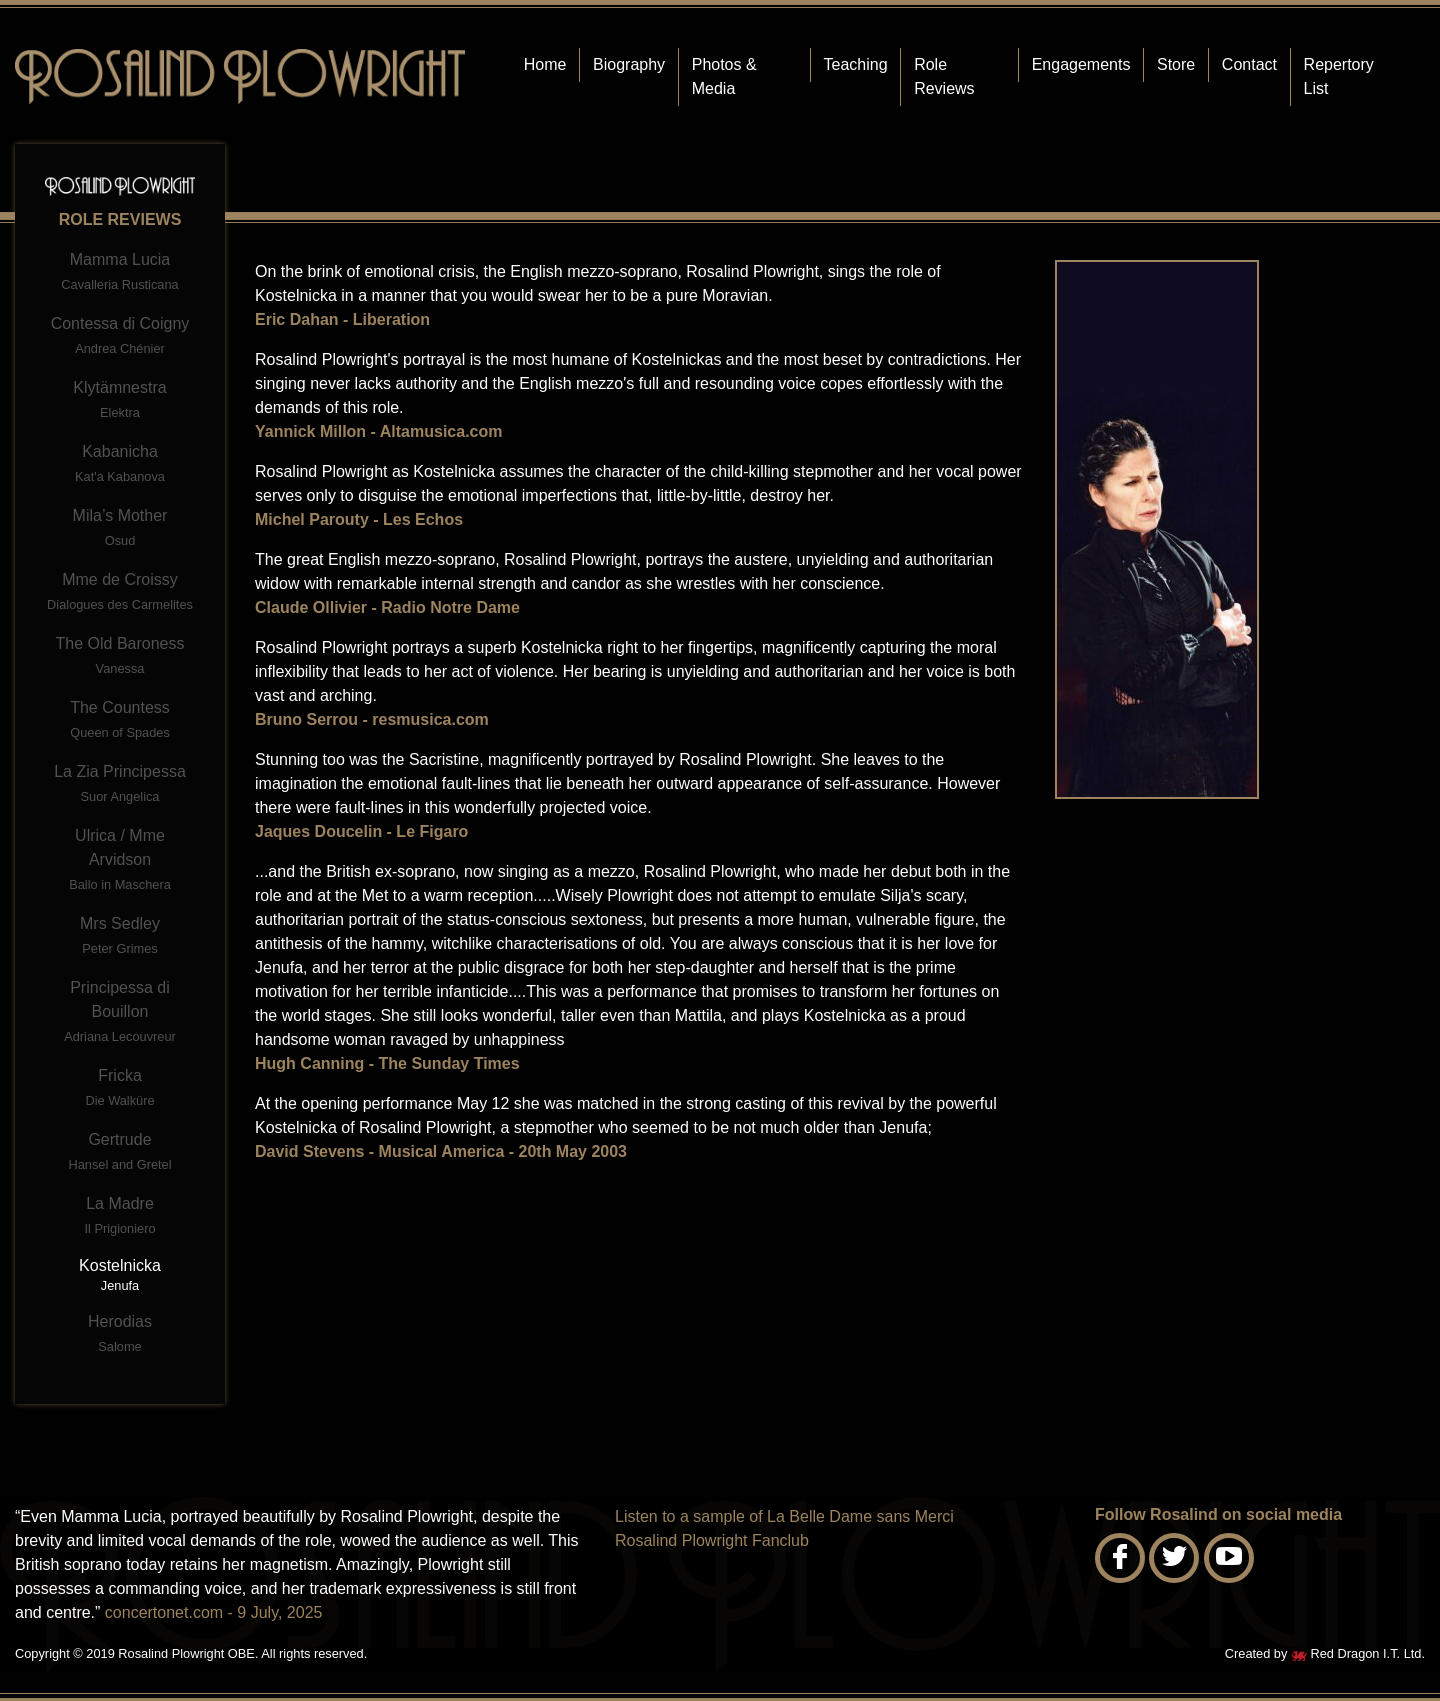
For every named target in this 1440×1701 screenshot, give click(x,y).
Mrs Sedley (120, 937)
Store (1176, 64)
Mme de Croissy (120, 593)
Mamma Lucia (120, 273)
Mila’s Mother (120, 529)
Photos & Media (724, 76)
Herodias (120, 1335)
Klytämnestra (120, 401)
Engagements (1081, 64)
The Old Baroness (120, 657)
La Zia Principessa (120, 785)
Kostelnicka (120, 1275)
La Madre (120, 1217)
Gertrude (120, 1153)
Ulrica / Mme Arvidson (120, 861)
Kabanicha (120, 465)
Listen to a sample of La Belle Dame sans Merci (784, 1516)
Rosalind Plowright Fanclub (712, 1540)
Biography (629, 64)
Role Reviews (944, 76)
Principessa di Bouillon (120, 1013)
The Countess (120, 721)
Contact (1249, 64)
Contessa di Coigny (120, 337)
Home (545, 64)
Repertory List (1339, 76)
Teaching (856, 64)
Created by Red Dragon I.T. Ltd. (1325, 1653)
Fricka (120, 1089)
